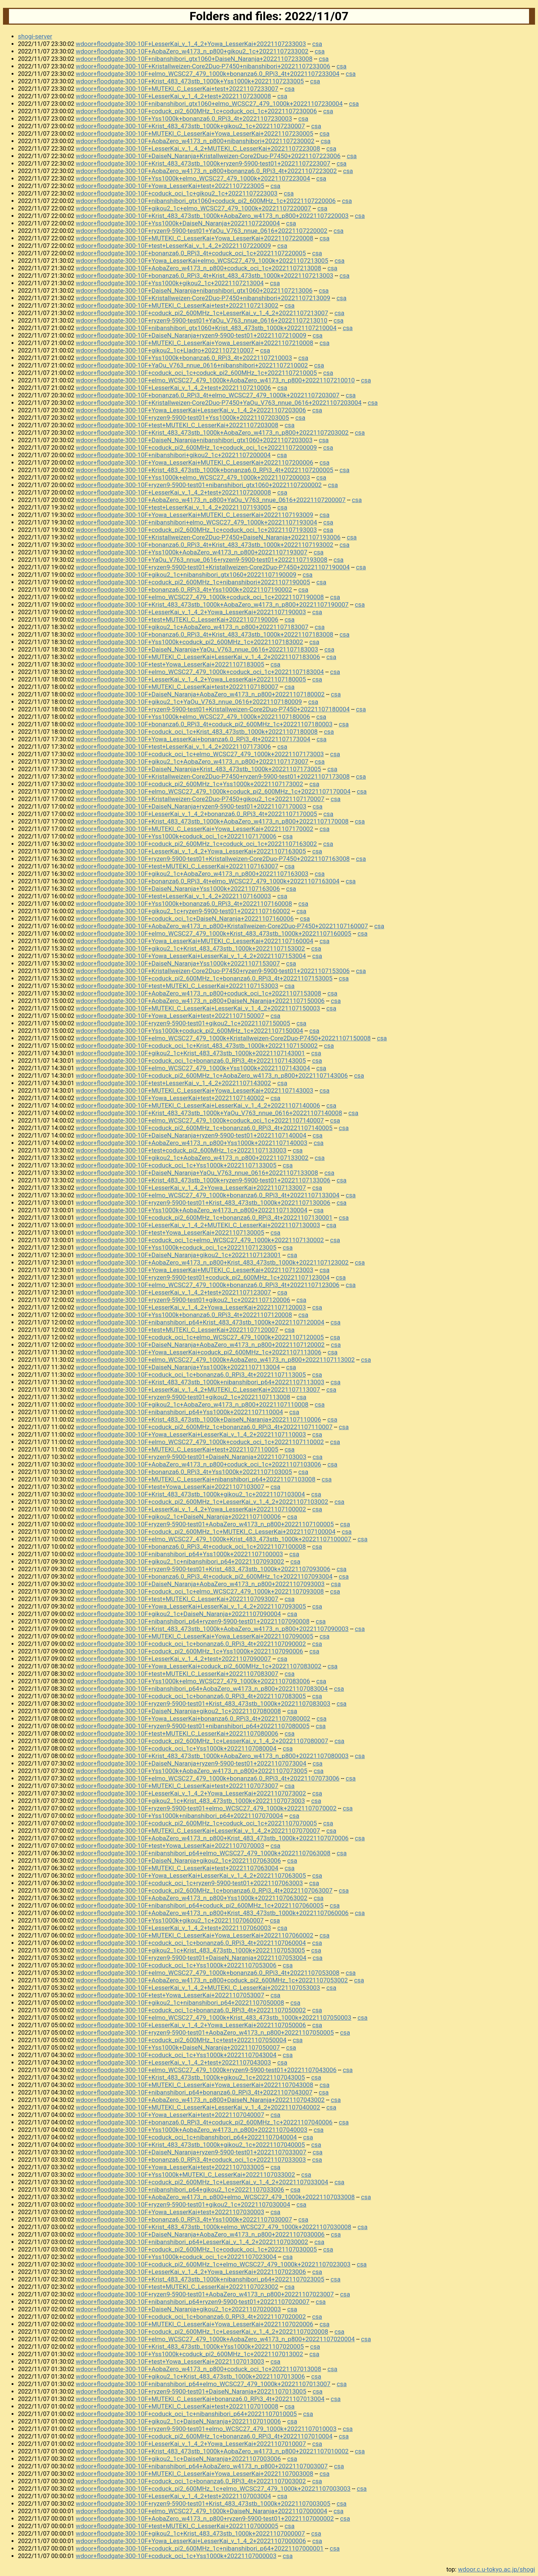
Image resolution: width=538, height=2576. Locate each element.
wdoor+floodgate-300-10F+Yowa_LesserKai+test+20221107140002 (170, 1098)
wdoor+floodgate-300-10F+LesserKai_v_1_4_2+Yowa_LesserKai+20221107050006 (191, 2025)
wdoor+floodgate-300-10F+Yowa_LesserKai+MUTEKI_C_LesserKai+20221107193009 (194, 514)
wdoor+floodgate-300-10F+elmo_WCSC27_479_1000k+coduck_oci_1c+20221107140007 (200, 1120)
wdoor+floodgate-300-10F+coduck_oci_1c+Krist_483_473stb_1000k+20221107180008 (197, 731)
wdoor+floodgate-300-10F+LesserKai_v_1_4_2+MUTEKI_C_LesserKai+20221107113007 (198, 1389)
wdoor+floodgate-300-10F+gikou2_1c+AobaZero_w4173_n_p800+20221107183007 (192, 627)
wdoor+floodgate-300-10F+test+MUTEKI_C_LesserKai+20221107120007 (177, 1329)
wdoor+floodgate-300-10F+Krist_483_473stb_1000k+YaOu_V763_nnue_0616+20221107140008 (209, 1113)
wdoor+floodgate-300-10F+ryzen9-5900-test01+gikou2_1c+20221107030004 (183, 2204)
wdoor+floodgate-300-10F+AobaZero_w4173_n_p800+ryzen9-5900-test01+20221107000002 (205, 2518)
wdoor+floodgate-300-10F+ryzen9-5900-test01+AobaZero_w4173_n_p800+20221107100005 (205, 1524)
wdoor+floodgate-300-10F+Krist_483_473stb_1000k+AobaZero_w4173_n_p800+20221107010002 (212, 2451)
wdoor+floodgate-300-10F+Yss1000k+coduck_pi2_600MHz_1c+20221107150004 (189, 1030)
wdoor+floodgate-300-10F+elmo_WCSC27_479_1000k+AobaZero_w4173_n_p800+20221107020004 (215, 2339)
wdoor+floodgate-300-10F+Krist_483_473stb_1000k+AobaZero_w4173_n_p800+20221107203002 (212, 432)
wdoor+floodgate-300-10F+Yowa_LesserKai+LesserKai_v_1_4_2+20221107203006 (191, 410)
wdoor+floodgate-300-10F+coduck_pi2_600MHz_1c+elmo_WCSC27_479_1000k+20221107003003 (213, 2488)
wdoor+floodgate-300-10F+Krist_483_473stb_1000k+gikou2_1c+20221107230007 (190, 126)
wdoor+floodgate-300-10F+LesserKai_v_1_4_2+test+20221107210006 (173, 387)
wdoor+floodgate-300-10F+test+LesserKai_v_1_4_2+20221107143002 (173, 1083)
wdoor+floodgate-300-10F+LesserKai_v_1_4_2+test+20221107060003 (173, 1928)
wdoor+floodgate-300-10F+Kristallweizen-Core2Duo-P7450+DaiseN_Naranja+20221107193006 (208, 537)
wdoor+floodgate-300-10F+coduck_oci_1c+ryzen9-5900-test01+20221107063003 (189, 1883)
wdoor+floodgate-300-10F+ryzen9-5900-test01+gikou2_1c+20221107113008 (183, 1397)
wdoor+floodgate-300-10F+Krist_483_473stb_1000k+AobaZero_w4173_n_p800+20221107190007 (212, 604)
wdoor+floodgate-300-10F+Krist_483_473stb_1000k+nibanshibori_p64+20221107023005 (200, 2279)
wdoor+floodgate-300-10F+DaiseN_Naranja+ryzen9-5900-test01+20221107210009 (191, 335)
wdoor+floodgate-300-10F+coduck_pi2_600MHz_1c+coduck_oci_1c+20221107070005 (196, 1823)
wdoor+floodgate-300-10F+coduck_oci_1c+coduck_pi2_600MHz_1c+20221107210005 (196, 372)
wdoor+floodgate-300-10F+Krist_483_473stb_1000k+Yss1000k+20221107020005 (190, 2346)
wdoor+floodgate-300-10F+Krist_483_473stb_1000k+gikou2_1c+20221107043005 (190, 2077)
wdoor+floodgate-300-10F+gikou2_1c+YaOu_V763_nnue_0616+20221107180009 (189, 701)
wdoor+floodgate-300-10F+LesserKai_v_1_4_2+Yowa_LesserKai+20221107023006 (191, 2271)
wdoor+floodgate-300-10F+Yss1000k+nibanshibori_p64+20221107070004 (179, 1815)
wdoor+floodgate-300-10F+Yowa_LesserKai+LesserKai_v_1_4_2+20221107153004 (191, 956)
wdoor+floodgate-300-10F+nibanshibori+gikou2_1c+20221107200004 (173, 455)
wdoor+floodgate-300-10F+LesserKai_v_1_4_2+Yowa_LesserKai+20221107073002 (191, 1793)
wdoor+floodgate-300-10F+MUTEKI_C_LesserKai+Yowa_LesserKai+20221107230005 (194, 133)
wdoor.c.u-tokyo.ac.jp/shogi (496, 2569)
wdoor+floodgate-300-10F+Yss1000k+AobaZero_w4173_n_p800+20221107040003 (191, 2129)
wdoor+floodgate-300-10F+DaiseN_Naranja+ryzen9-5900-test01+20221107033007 (191, 2152)
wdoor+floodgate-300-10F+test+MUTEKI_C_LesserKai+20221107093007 (177, 1599)
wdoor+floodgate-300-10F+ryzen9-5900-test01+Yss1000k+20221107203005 (182, 417)
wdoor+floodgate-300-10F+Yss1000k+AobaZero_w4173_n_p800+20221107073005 (191, 1771)
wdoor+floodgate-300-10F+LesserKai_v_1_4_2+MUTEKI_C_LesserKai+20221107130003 (198, 1225)
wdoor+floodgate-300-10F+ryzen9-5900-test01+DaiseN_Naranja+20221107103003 (191, 1457)
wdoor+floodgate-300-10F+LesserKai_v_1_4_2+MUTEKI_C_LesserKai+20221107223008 (198, 148)
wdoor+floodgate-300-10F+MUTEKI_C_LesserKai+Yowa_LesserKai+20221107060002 (194, 1935)
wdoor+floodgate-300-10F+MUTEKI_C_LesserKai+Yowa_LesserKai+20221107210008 (194, 343)
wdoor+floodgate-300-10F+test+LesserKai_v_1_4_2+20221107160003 (173, 896)
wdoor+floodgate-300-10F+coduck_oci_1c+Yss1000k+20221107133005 (176, 1165)
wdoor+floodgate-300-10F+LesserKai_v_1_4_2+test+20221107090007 (173, 1658)
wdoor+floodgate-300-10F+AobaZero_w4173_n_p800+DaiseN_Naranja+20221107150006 (200, 1000)
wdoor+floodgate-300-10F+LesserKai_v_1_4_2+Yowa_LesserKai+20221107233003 (191, 43)
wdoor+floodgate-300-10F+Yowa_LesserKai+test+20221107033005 (170, 2167)
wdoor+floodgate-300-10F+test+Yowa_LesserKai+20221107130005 (170, 1232)
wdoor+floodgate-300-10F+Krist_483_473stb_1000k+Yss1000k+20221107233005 (190, 81)
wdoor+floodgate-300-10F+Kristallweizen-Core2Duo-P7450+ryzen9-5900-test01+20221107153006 (213, 971)
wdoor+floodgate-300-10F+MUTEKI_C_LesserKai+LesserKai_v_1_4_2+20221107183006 (198, 657)
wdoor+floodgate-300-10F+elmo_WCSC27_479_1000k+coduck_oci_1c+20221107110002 (200, 1442)
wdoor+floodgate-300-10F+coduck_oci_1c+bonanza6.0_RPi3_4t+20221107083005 (191, 1696)
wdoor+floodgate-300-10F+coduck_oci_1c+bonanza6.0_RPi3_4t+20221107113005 (191, 1374)
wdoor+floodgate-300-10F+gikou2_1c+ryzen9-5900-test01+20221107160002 (183, 911)
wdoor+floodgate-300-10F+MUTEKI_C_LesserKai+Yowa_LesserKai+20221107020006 (194, 2324)
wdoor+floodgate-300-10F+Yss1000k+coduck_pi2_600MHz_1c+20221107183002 (189, 642)
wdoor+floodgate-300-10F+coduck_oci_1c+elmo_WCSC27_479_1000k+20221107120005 (200, 1337)
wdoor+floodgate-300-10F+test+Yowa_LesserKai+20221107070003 (170, 1845)
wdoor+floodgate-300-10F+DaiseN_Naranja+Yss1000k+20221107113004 (178, 1367)
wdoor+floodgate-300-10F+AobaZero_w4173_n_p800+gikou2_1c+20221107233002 (192, 51)
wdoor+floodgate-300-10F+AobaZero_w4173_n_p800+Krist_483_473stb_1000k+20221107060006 (212, 1913)
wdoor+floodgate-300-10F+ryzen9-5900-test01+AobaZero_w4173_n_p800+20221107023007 (205, 2294)
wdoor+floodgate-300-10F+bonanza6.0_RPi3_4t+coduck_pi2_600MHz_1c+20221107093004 (204, 1576)
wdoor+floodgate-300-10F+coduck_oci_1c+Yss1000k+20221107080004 (176, 1748)
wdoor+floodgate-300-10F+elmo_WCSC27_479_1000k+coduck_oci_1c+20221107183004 (200, 671)
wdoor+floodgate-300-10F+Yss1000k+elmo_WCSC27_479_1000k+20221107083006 (193, 1681)
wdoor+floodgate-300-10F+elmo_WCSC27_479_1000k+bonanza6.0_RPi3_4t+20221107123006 (208, 1285)
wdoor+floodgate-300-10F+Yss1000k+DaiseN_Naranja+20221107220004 (178, 223)
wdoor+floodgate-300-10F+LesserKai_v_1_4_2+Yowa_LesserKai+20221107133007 (191, 1187)
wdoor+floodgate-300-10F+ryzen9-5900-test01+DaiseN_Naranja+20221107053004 (191, 1957)
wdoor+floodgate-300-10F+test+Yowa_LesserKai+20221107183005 (170, 664)
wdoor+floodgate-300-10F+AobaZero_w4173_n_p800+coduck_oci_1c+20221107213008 (198, 268)
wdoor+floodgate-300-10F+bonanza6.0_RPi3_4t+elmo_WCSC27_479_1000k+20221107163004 (208, 881)
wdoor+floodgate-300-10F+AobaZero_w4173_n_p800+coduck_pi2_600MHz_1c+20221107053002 (212, 1980)
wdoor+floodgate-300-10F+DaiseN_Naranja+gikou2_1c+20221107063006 (178, 1860)
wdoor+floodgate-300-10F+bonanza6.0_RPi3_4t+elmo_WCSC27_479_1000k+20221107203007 (208, 395)
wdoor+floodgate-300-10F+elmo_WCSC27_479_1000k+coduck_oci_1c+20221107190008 (200, 597)
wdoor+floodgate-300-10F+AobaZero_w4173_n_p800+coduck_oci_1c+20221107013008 (198, 2369)
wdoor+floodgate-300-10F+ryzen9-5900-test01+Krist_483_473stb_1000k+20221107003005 (203, 2503)
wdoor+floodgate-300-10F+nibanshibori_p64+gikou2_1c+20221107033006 (180, 2189)
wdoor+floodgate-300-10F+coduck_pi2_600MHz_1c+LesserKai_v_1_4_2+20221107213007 (202, 313)
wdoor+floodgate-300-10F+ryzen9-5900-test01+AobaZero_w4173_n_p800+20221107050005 (205, 2032)
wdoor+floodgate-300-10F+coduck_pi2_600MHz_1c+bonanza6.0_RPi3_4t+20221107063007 (204, 1890)
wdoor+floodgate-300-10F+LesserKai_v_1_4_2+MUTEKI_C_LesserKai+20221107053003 (198, 1987)
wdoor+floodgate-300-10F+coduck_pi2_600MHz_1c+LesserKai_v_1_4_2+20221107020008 (202, 2331)
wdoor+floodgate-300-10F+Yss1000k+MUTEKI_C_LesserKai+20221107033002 (185, 2174)
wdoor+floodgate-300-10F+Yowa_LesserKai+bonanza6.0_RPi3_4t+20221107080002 (193, 1718)
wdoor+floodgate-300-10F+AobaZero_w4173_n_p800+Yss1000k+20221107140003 (191, 1143)
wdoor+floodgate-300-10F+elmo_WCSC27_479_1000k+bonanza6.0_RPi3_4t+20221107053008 (208, 1972)
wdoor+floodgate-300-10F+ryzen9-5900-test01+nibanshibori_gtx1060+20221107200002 (199, 485)
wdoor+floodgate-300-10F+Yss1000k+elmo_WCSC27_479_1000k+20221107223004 (193, 178)
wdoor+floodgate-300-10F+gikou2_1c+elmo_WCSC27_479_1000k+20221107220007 (193, 208)
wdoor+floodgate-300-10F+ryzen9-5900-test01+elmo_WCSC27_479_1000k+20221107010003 (206, 2428)
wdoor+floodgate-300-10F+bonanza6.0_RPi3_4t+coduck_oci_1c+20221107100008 (191, 1546)
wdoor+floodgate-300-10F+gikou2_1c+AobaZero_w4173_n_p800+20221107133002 (192, 1157)
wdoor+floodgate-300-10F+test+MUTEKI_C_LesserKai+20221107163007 (177, 866)
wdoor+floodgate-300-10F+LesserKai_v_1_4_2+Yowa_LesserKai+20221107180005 (191, 679)
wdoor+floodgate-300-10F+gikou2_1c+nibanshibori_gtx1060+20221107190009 (186, 574)
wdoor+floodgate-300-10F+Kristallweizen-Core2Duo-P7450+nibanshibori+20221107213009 (203, 298)
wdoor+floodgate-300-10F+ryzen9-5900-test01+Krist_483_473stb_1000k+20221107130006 (203, 1202)
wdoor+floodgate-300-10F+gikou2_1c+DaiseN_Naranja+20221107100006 (178, 1516)
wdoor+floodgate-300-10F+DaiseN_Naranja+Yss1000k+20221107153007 (178, 963)
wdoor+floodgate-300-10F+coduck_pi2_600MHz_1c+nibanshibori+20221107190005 (193, 582)
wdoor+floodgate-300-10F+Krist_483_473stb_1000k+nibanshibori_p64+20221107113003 (200, 1382)
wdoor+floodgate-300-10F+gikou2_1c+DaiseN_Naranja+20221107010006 (178, 2421)
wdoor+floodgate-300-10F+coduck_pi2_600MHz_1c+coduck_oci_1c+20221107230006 (196, 111)
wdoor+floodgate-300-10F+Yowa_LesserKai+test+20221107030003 (170, 2212)
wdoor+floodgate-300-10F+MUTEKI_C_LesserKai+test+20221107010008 (177, 2406)
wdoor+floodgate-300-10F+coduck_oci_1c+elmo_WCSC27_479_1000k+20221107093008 (200, 1591)
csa (317, 43)
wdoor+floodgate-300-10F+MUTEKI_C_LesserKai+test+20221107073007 (177, 1785)
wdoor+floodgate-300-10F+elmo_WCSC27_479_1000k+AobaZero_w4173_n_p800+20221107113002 (215, 1359)
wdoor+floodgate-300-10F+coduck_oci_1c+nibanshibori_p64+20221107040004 (186, 2137)
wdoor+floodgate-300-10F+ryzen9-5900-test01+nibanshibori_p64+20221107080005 (193, 1726)
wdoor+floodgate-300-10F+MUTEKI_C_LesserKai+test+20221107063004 (177, 1868)
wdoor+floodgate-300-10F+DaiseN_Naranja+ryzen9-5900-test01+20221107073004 (191, 1763)
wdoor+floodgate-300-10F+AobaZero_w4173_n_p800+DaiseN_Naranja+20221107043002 (200, 2099)
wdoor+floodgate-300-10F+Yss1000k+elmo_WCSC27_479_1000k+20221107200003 (193, 477)
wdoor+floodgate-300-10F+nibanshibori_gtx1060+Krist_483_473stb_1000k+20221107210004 (206, 328)
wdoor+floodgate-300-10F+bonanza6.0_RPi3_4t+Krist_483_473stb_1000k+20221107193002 (204, 544)
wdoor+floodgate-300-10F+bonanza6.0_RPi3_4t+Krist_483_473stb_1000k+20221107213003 (204, 275)
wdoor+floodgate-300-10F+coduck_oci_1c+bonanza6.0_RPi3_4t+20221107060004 (191, 1942)
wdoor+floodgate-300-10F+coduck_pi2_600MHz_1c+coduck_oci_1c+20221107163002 (196, 843)
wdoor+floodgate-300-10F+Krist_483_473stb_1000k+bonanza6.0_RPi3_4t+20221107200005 (204, 470)
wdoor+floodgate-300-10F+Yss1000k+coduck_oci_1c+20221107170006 (176, 836)
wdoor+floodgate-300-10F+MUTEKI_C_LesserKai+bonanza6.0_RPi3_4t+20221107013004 (200, 2399)
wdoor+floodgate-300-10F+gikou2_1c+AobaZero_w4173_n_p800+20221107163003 (192, 873)
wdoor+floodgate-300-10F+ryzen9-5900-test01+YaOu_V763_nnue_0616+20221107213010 (201, 320)
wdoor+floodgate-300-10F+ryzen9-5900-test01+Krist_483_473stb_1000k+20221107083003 (203, 1703)
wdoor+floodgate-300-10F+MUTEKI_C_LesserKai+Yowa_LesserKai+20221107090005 (194, 1636)
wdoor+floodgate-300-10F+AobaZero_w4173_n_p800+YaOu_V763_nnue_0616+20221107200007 (211, 500)
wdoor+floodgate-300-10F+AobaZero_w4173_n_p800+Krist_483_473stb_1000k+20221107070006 (212, 1838)
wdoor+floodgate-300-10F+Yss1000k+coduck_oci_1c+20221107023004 (176, 2256)
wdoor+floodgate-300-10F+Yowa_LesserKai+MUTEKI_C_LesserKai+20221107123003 (194, 1270)
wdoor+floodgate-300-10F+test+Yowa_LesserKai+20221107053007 (170, 1995)
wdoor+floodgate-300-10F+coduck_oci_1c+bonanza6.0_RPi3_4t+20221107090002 (191, 1643)
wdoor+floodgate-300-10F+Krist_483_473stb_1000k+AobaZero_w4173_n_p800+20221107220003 (212, 215)
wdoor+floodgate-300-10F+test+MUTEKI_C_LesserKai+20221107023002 (177, 2286)
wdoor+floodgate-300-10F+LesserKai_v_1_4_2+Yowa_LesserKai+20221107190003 (191, 612)
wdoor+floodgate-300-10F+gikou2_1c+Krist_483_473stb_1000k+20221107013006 (190, 2376)
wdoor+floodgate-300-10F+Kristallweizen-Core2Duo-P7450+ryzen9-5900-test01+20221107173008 (213, 776)
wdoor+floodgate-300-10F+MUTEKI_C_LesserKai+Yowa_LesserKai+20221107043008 (194, 2085)
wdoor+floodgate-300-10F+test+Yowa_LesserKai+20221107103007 (170, 1486)
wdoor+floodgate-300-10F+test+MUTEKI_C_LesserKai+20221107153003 (177, 986)
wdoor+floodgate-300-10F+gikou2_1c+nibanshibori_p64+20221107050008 (180, 2002)
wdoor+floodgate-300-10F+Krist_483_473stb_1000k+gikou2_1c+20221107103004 (190, 1494)
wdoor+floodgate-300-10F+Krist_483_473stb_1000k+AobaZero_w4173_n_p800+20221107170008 (212, 821)
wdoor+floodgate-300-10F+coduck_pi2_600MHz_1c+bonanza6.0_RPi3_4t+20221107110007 (204, 1427)
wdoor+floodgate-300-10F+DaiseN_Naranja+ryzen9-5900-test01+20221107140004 (191, 1135)
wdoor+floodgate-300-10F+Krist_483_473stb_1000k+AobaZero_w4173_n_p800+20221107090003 (212, 1628)
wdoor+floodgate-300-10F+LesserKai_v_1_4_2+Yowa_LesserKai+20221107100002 (191, 1509)
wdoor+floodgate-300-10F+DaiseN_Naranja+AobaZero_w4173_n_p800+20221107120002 (200, 1344)
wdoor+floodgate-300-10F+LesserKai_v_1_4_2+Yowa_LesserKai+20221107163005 (191, 851)
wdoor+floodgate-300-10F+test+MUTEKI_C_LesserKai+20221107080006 (177, 1733)
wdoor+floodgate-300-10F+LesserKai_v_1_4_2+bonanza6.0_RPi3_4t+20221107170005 (196, 814)
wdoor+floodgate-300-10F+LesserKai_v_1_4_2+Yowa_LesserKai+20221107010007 (191, 2443)
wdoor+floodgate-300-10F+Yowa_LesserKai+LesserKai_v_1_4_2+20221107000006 (191, 2541)
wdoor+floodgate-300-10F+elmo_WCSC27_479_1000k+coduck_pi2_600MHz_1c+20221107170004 (213, 791)
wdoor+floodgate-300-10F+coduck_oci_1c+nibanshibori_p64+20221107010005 (186, 2413)
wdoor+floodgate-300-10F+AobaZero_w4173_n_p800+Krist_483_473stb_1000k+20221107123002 (212, 1262)
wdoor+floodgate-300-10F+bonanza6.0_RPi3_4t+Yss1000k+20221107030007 (184, 2219)
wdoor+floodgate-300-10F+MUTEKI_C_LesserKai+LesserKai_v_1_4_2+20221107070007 (198, 1830)
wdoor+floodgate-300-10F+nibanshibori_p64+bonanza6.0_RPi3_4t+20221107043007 (194, 2092)
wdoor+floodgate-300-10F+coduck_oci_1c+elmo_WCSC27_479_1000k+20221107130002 (200, 1240)
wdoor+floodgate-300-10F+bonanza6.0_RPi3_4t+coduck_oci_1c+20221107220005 (191, 253)
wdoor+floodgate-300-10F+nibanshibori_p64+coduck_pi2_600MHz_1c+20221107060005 (200, 1905)
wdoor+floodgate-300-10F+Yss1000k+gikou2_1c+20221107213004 (170, 283)
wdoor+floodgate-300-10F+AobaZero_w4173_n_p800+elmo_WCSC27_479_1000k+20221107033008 (215, 2197)
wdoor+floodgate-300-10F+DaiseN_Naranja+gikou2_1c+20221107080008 (178, 1711)
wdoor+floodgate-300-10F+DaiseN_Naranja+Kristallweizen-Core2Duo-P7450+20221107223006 (208, 156)
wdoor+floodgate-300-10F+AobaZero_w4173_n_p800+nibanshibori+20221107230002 (195, 141)
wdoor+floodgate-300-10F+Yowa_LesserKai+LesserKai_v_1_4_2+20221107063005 (191, 1875)
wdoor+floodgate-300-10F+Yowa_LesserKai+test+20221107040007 (170, 2114)
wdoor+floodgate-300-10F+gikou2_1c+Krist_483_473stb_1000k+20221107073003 (190, 1800)
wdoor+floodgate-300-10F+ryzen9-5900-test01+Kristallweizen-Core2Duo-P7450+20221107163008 (213, 858)
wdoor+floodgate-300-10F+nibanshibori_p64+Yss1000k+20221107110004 (179, 1412)
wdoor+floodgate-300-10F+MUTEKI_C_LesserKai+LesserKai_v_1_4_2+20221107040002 (198, 2107)
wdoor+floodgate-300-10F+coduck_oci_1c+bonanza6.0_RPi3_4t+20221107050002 (191, 2010)
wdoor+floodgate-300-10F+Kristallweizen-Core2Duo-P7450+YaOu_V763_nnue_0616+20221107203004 (219, 402)
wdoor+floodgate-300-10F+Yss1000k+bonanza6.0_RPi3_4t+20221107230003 (184, 118)
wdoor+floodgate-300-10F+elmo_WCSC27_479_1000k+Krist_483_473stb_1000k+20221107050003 (213, 2017)
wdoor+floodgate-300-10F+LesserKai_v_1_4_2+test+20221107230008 (173, 96)
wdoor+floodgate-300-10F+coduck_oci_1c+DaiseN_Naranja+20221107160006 (185, 918)
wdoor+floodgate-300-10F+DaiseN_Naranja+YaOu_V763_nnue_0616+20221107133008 (197, 1172)
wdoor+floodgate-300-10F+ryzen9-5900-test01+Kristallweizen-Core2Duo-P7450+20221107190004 (213, 567)
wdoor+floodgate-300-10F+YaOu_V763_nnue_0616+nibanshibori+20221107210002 (192, 365)
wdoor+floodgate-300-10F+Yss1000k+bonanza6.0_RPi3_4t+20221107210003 (184, 357)
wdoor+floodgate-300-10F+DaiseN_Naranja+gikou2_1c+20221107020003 (178, 2309)
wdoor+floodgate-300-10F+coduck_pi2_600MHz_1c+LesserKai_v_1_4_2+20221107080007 (202, 1741)
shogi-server (35, 36)
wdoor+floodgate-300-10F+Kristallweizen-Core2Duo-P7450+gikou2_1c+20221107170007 (200, 799)
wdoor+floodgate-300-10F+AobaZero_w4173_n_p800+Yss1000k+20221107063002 (191, 1898)
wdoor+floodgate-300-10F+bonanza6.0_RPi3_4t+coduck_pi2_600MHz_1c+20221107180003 (204, 724)
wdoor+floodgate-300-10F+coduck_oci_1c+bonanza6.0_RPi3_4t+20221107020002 (191, 2316)
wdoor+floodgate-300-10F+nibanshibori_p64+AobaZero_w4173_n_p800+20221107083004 (202, 1688)
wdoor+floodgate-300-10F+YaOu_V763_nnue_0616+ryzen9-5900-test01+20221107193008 (201, 559)
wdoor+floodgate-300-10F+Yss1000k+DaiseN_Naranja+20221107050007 (178, 2047)
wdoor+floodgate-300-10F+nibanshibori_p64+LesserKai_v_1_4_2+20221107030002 (192, 2242)
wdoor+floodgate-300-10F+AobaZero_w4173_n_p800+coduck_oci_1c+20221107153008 (198, 993)
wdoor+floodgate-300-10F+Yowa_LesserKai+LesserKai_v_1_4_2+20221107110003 (191, 1434)
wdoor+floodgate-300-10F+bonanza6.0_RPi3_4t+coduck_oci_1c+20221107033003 (191, 2159)
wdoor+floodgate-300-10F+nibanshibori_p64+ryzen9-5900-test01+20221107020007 (193, 2301)
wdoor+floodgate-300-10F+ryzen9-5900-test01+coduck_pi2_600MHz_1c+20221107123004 (203, 1277)
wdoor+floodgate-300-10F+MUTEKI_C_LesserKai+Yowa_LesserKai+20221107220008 (194, 238)
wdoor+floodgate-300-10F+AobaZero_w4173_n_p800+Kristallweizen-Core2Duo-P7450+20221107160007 (222, 926)
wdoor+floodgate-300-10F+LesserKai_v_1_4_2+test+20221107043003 (173, 2062)
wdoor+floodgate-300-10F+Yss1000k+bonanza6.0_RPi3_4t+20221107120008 (184, 1314)
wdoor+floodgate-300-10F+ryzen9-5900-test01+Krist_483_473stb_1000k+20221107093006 (203, 1569)
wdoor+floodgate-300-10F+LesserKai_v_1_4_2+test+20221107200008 (173, 492)
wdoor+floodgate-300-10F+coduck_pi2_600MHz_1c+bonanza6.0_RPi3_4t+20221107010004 (204, 2436)
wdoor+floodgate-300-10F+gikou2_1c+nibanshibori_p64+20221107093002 (180, 1561)
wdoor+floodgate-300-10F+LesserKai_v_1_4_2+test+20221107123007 (173, 1292)
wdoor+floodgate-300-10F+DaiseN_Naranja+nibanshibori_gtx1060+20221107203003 (194, 440)
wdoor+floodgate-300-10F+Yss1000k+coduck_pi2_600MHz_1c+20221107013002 (189, 2354)
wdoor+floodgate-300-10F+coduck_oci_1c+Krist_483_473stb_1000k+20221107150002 (197, 1045)
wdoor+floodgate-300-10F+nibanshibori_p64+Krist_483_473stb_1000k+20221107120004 (200, 1322)
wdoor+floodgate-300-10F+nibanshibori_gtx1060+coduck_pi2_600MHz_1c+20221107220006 (206, 200)
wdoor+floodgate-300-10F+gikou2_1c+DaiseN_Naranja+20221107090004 (178, 1614)
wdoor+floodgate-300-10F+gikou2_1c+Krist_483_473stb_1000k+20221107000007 (190, 2533)
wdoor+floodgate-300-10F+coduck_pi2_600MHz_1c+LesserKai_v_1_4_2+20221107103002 (202, 1501)
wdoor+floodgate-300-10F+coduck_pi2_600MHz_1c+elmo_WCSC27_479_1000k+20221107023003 (213, 2264)
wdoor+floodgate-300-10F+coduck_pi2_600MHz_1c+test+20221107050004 (181, 2040)
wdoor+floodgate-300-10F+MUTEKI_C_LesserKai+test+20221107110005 (177, 1449)
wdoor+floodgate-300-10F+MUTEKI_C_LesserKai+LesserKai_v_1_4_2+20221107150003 (198, 1008)
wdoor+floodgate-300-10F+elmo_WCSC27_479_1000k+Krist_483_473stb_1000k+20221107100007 (213, 1539)
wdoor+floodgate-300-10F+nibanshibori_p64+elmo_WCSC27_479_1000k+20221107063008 (203, 1853)
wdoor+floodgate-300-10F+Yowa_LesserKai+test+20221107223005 (170, 186)
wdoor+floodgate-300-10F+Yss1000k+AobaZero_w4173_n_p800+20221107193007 (191, 552)
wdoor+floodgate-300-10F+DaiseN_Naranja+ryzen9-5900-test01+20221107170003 (191, 806)
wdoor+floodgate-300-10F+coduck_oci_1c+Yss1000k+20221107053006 (176, 1965)
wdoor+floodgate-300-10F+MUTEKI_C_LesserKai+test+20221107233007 (177, 88)
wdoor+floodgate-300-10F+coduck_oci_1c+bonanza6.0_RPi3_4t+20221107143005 (191, 1060)
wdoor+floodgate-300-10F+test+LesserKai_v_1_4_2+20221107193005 (173, 507)
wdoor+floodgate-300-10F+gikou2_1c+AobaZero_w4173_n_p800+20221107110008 (192, 1404)
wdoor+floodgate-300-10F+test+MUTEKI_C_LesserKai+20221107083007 (177, 1673)
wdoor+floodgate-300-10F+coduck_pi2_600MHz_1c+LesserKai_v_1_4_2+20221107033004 (202, 2182)
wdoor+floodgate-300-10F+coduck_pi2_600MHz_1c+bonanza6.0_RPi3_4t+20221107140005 (204, 1128)
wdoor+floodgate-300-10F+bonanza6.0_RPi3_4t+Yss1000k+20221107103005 (184, 1471)
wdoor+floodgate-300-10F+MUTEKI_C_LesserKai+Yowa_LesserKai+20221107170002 (194, 828)
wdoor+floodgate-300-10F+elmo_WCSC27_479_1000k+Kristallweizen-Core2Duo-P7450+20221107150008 (223, 1038)
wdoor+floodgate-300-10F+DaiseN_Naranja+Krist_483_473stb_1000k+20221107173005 (198, 769)
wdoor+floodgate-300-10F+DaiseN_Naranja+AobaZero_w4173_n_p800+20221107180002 (200, 694)
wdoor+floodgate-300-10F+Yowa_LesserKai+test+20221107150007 (170, 1015)
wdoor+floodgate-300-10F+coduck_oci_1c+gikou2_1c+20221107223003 (177, 193)
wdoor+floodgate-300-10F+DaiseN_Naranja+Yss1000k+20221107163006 (178, 888)
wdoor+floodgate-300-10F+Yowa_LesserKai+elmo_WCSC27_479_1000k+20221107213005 (202, 260)
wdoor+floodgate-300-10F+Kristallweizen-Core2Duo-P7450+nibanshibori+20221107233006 (203, 66)
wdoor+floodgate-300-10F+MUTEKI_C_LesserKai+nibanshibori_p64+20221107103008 (195, 1479)
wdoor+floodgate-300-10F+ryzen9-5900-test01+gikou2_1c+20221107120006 (183, 1300)
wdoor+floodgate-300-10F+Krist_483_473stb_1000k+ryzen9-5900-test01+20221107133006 (203, 1180)
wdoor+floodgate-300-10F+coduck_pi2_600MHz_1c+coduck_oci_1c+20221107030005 (196, 2249)
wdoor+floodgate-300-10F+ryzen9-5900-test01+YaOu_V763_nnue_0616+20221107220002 (201, 230)
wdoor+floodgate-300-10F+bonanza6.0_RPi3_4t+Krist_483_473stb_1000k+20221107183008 (204, 634)
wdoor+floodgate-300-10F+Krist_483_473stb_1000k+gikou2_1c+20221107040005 (190, 2144)
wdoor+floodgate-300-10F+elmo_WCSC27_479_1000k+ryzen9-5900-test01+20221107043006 (206, 2070)
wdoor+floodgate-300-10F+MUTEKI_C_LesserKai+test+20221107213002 (177, 305)
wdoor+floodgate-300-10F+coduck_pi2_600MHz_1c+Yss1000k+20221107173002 (189, 784)
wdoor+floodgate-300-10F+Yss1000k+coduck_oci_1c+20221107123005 (176, 1247)
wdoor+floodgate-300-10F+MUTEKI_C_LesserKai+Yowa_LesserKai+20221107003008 (194, 2473)
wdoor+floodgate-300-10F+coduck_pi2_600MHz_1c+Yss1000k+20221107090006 (189, 1651)
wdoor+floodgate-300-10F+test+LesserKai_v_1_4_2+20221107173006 (173, 746)
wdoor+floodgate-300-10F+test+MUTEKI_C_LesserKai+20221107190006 (177, 619)
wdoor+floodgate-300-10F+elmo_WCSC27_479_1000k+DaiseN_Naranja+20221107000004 (201, 2511)
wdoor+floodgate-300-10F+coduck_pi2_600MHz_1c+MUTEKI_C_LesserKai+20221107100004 (206, 1531)
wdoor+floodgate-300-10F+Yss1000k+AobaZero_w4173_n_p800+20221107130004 (191, 1210)
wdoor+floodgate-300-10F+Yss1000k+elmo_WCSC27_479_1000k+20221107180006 (193, 716)
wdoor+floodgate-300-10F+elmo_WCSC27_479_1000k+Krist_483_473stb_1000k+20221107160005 (213, 933)
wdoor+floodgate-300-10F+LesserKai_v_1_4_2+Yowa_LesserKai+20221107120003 (191, 1307)
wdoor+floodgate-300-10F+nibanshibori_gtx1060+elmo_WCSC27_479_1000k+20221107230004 (209, 103)
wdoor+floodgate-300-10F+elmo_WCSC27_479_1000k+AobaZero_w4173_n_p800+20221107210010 (215, 380)
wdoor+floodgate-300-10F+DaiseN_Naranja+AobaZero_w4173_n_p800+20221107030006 (200, 2234)
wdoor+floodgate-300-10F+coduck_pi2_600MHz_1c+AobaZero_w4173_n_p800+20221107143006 (212, 1075)
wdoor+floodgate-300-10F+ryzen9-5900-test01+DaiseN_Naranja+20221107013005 (191, 2391)
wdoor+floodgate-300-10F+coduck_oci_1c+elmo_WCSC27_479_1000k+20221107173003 (200, 754)
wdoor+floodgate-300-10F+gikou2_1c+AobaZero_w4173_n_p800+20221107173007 (192, 761)
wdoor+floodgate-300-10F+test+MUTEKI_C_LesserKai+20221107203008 (177, 425)
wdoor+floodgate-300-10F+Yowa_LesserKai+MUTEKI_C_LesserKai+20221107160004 (194, 941)
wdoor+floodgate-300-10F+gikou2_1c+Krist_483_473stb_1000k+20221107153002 (190, 948)
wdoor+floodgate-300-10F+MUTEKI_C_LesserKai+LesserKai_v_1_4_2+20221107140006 (198, 1105)
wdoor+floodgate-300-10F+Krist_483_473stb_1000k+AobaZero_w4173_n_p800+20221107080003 (212, 1756)
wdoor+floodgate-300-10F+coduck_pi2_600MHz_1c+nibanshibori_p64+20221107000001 (200, 2548)
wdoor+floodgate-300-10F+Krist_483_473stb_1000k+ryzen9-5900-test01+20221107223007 (203, 163)
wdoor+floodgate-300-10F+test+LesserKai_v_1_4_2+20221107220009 (173, 245)
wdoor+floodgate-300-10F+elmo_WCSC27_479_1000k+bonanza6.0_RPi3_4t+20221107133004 (208, 1195)
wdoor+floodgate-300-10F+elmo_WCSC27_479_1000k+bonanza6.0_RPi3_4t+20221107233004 (208, 73)
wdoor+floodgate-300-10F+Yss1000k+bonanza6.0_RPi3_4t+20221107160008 (184, 903)
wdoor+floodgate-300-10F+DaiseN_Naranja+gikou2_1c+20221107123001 (178, 1255)
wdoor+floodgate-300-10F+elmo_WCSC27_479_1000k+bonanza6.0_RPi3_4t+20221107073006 (208, 1778)
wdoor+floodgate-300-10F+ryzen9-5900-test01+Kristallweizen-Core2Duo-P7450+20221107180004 (213, 709)
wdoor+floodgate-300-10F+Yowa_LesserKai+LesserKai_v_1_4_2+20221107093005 (191, 1606)
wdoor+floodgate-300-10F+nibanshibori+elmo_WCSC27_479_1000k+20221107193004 (196, 522)
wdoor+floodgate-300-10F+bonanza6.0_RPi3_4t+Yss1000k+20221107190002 (184, 589)
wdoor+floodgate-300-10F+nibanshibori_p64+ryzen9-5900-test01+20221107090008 (193, 1621)
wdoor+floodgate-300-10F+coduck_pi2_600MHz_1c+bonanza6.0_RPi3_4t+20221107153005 (204, 978)
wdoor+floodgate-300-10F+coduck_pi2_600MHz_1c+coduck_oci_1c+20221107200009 (196, 447)
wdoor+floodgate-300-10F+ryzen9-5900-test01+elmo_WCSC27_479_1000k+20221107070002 (206, 1808)
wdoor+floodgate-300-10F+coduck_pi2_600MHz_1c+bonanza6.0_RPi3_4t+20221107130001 (204, 1217)
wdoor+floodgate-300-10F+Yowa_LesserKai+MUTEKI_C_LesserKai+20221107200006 (194, 462)
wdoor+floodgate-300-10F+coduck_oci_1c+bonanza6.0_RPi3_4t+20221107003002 (191, 2481)
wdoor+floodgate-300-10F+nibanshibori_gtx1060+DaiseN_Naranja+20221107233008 (194, 58)
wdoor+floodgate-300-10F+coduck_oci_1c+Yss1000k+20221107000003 (176, 2556)
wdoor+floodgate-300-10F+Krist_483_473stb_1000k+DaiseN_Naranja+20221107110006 (198, 1419)
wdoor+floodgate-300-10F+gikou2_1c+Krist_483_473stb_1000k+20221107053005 (190, 1950)
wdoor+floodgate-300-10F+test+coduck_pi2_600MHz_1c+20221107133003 (181, 1150)
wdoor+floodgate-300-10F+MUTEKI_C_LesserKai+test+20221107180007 (177, 686)
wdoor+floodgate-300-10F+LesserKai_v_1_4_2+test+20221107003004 (173, 2496)
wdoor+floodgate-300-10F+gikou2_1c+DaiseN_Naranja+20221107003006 (178, 2458)
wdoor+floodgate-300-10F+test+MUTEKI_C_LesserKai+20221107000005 (177, 2526)
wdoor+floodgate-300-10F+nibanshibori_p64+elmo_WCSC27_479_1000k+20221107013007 (203, 2384)
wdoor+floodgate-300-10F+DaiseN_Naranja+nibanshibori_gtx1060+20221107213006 (194, 290)
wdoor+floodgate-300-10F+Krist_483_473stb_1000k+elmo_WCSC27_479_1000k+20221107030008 (213, 2227)
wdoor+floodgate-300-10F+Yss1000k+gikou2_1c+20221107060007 (170, 1920)
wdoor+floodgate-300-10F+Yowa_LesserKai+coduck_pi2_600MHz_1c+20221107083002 (198, 1666)
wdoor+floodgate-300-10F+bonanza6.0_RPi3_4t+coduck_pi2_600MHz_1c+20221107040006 (204, 2122)
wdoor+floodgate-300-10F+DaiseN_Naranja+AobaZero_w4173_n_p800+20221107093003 (200, 1584)
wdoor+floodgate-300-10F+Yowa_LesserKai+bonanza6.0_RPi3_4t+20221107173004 (193, 739)
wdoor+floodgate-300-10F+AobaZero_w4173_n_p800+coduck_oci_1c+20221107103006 (198, 1464)
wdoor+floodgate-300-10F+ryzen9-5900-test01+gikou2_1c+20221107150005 (183, 1023)
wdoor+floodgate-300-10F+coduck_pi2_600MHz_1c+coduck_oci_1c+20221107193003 (196, 529)
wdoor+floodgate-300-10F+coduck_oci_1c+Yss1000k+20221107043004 (176, 2055)
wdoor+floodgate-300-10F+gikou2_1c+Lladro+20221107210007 (165, 350)
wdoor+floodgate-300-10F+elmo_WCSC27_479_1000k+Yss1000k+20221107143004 (193, 1068)
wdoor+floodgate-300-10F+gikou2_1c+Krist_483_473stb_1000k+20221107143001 (190, 1053)
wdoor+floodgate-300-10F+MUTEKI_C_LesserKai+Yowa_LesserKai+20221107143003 (194, 1090)
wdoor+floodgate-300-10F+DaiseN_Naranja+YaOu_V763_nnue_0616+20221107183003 (197, 649)
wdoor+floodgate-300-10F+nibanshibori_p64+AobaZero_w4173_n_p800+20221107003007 (202, 2466)
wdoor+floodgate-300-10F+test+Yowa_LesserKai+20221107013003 (170, 2361)
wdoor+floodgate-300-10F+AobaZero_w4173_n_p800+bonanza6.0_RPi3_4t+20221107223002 (206, 171)
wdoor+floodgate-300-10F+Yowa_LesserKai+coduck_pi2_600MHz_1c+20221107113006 (198, 1352)
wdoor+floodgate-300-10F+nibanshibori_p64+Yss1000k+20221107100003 (179, 1554)
